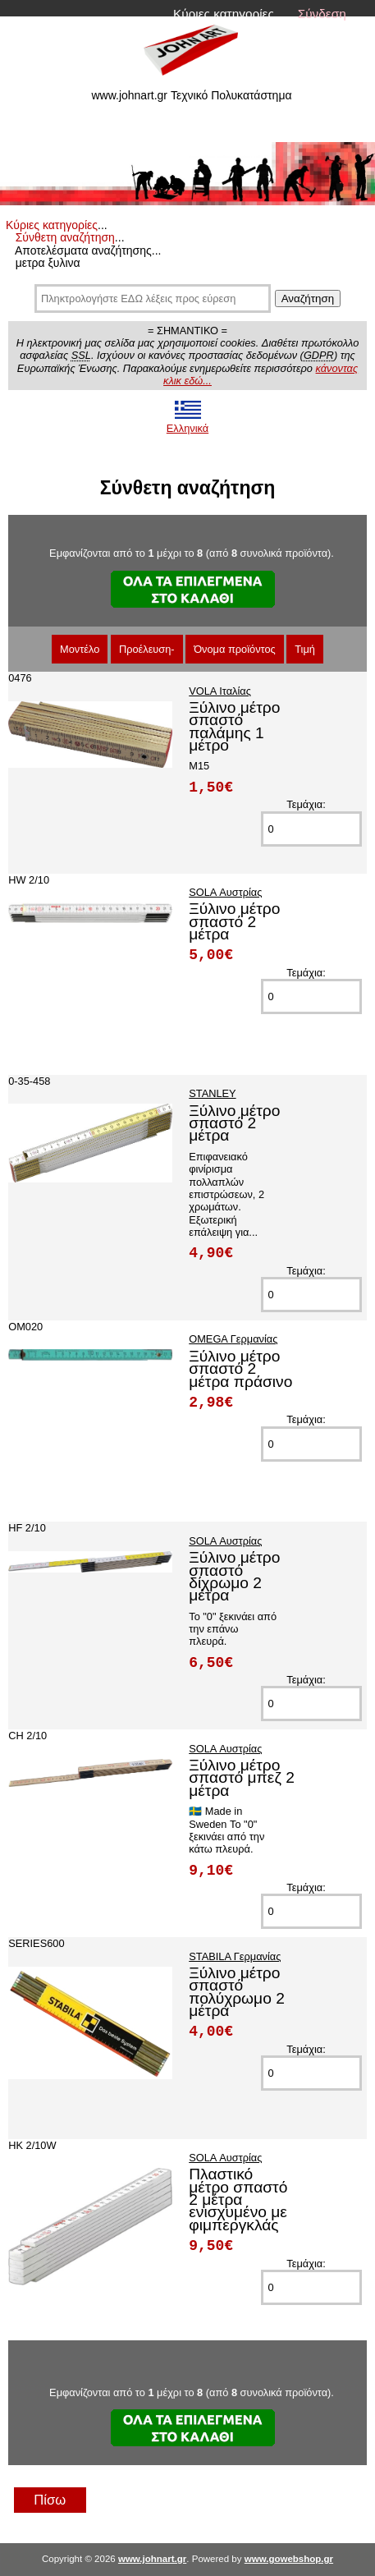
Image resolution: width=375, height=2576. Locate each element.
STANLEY (212, 1093)
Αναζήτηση (307, 298)
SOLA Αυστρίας (225, 892)
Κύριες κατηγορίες (223, 14)
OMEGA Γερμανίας (233, 1339)
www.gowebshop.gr (289, 2559)
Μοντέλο (79, 649)
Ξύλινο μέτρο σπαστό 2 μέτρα (234, 921)
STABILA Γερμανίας (235, 1956)
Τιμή (305, 649)
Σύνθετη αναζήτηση (65, 237)
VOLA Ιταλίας (220, 691)
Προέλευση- (147, 649)
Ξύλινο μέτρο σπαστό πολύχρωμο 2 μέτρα (237, 1991)
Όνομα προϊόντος (235, 649)
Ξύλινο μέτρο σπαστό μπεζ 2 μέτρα (242, 1777)
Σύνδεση (322, 14)
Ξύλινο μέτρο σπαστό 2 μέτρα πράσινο (240, 1369)
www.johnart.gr (152, 2559)
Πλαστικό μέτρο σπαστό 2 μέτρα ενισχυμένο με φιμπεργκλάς (238, 2199)
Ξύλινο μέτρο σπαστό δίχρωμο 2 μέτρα (234, 1576)
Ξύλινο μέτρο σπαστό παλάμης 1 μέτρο (234, 726)
